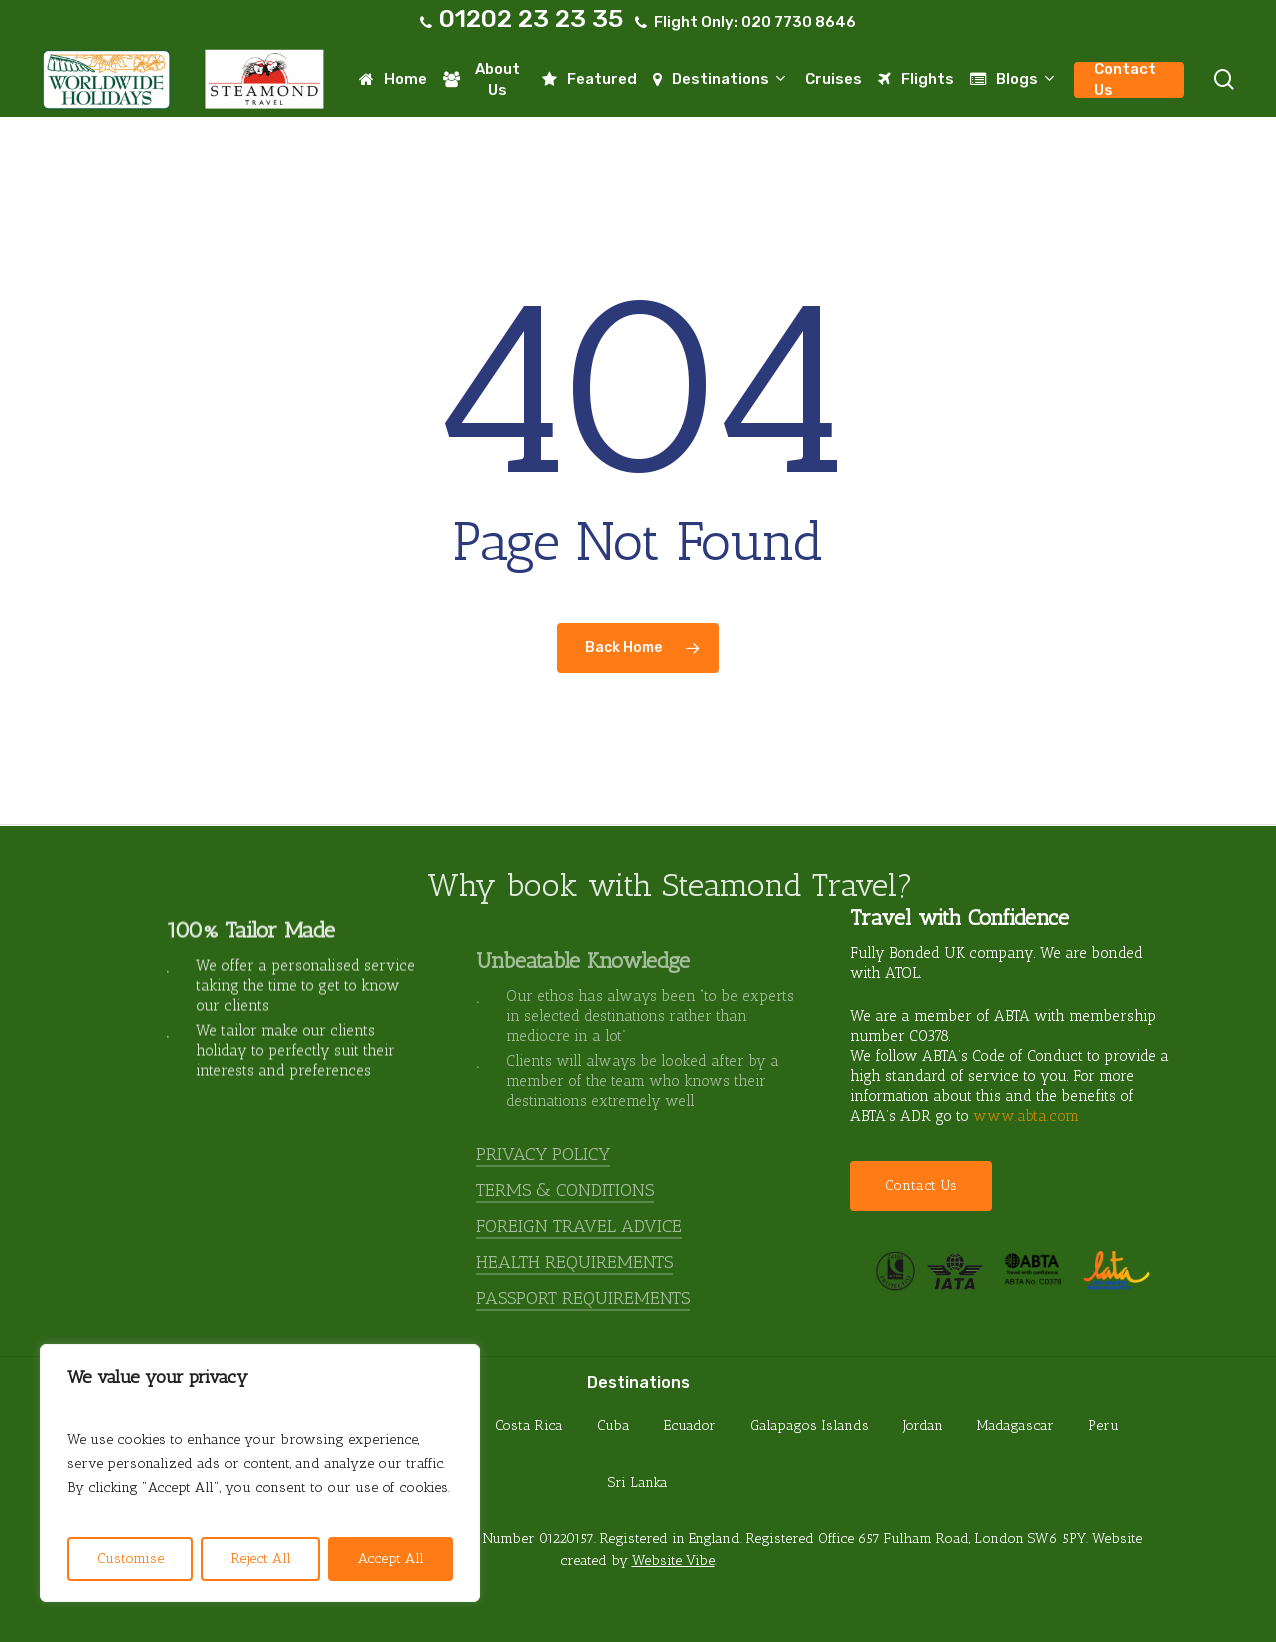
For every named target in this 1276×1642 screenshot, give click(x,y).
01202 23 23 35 (531, 18)
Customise (130, 1558)
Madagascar (1015, 1425)
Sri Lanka (638, 1482)
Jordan (923, 1425)
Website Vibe (673, 1560)
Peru (1103, 1425)
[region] (260, 1473)
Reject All (261, 1558)
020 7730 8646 (798, 22)
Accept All (391, 1558)
